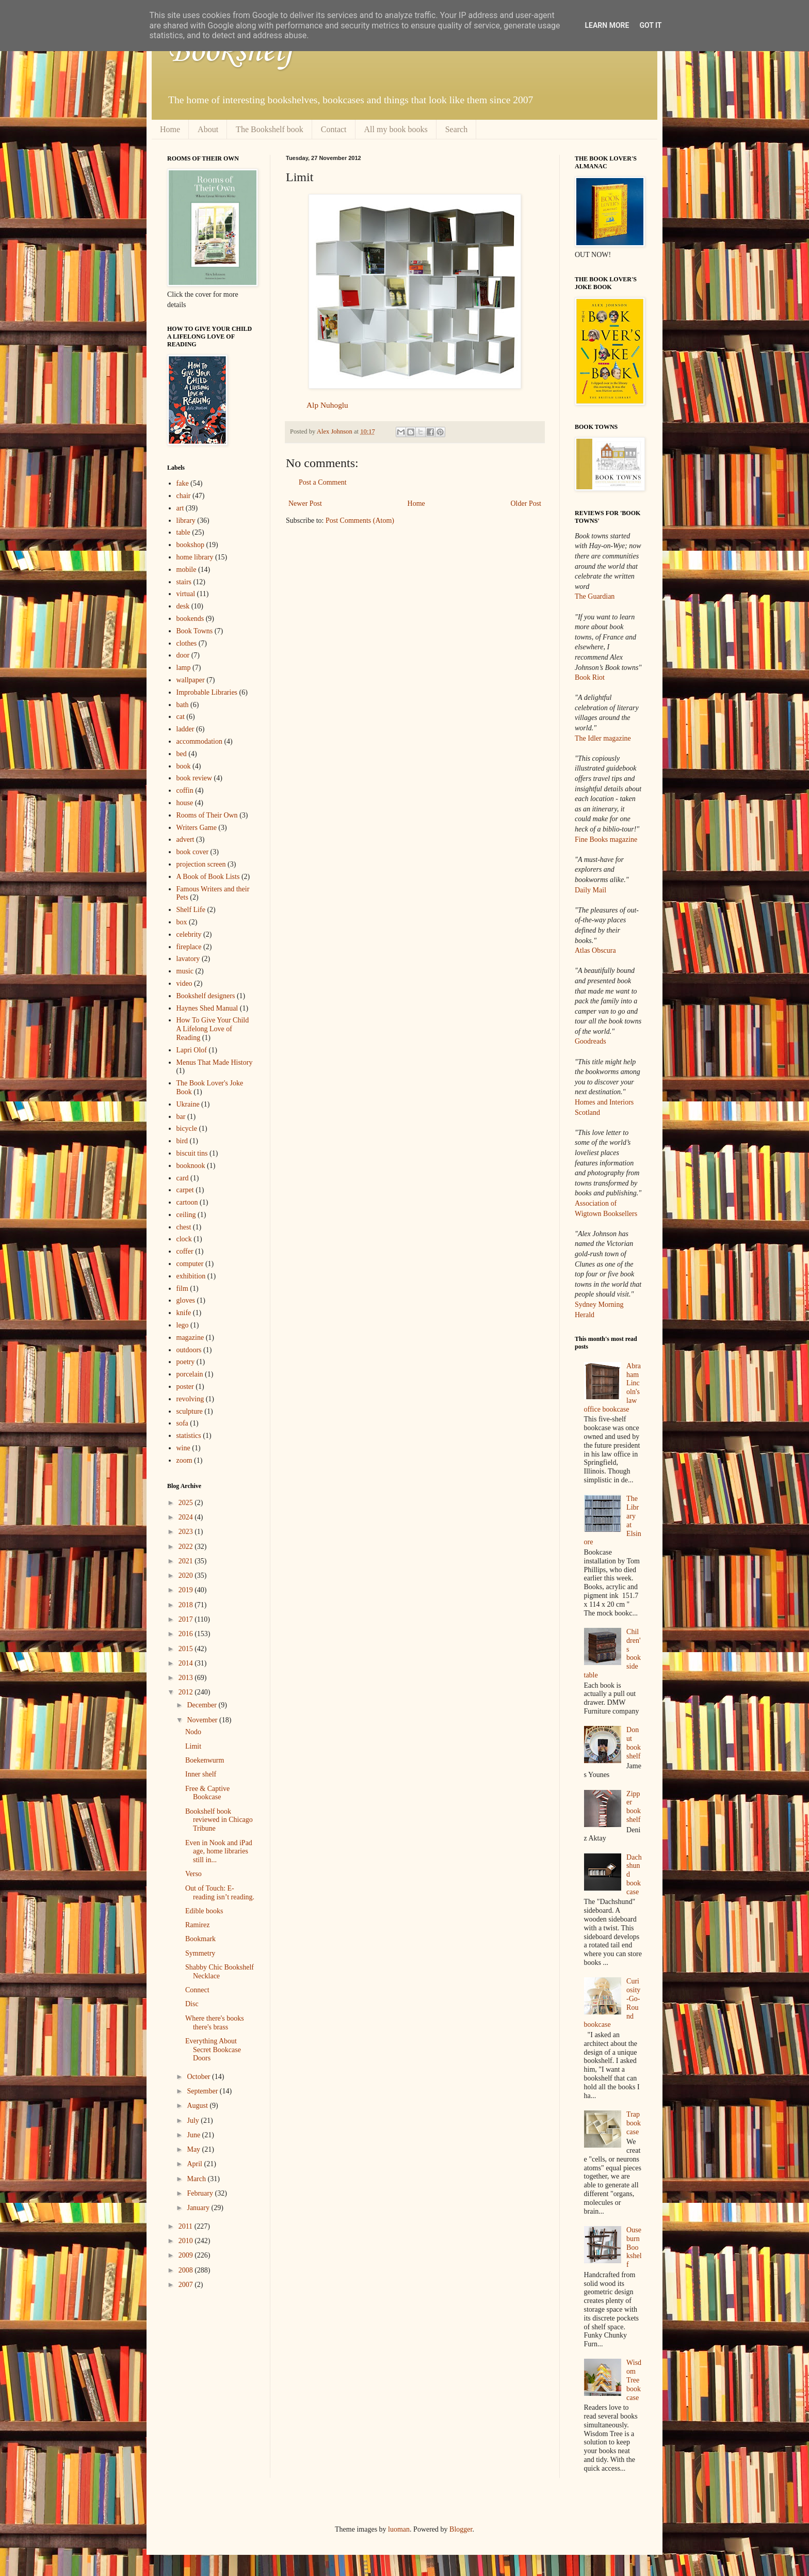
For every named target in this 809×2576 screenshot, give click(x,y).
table (183, 532)
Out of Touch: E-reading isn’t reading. (219, 1892)
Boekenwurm (204, 1760)
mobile (186, 569)
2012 (187, 1692)
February (201, 2193)
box (181, 922)
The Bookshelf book (269, 129)
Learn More (607, 25)
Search (456, 129)
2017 (187, 1619)
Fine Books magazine (606, 839)
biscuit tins (192, 1153)
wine (183, 1448)
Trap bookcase (633, 2123)
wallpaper (190, 680)
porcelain (189, 1374)
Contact (334, 129)
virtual (186, 594)
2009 (187, 2255)
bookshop (190, 545)
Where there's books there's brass (214, 2022)
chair (183, 496)
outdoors (189, 1350)
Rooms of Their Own (207, 815)
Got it (650, 25)
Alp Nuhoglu (327, 405)
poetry (185, 1362)
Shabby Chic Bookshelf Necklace (219, 1971)
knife (183, 1313)
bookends (190, 618)
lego (182, 1325)
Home (170, 129)
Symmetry (200, 1953)
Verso (193, 1874)
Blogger (460, 2529)
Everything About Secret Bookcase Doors (213, 2049)
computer (190, 1264)
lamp (183, 667)
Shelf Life (190, 910)
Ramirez (197, 1925)
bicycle (186, 1128)
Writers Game (196, 827)
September (203, 2091)
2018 (187, 1605)
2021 (187, 1561)
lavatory (188, 959)
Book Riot (590, 677)
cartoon (187, 1202)
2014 (187, 1663)
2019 (187, 1590)
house (184, 803)
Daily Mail (590, 890)
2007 (187, 2285)
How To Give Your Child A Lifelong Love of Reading (212, 1029)
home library (195, 557)
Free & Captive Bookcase (207, 1793)
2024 (187, 1517)
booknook (190, 1166)
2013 (187, 1678)
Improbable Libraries (207, 692)
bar (181, 1117)
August (198, 2105)
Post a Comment (323, 482)
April (195, 2164)
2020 (187, 1575)
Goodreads (590, 1041)
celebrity (189, 934)
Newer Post (305, 503)
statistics (188, 1435)
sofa (182, 1423)
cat (180, 717)
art (180, 508)
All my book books (396, 129)
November (203, 1720)
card (182, 1178)
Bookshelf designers (205, 996)
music (184, 971)
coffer (184, 1251)
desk (183, 606)
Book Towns (194, 631)
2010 (187, 2241)
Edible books (204, 1911)
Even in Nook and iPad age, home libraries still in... (218, 1851)
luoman (399, 2529)
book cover (192, 852)
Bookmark (200, 1939)
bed (181, 754)
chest (183, 1227)
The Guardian (594, 596)
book (183, 766)
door (183, 655)
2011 (187, 2226)
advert (185, 839)
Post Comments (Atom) (360, 520)
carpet (185, 1190)
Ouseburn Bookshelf (634, 2247)
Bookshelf (230, 51)
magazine (190, 1337)
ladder (185, 729)
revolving (190, 1399)
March (197, 2179)
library (186, 520)
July (194, 2120)
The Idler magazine (603, 738)
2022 (187, 1546)
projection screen (201, 864)
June (194, 2135)
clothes (186, 643)
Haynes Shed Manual (207, 1008)
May (194, 2149)
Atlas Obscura (595, 950)
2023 (187, 1531)
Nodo (193, 1732)
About (208, 129)
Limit (193, 1746)
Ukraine (188, 1104)
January (199, 2208)
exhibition (191, 1276)
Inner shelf (200, 1774)
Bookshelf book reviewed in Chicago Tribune (219, 1820)
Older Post (526, 503)
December (202, 1705)
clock (184, 1239)
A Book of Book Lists (208, 877)
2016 (187, 1634)
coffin (184, 790)
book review (194, 778)
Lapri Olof (191, 1050)
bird (182, 1141)
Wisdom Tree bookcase (633, 2380)
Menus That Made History (214, 1062)
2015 (187, 1649)
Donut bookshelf (633, 1742)
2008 (187, 2270)
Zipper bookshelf (633, 1806)
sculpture (189, 1411)
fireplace (189, 947)
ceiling (186, 1215)
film (182, 1288)
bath (182, 705)
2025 (187, 1503)
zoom (184, 1460)
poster (185, 1386)
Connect (197, 1990)
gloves (186, 1300)
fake (182, 483)
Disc (192, 2004)
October (199, 2077)
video (184, 983)
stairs (184, 582)
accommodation (199, 741)
